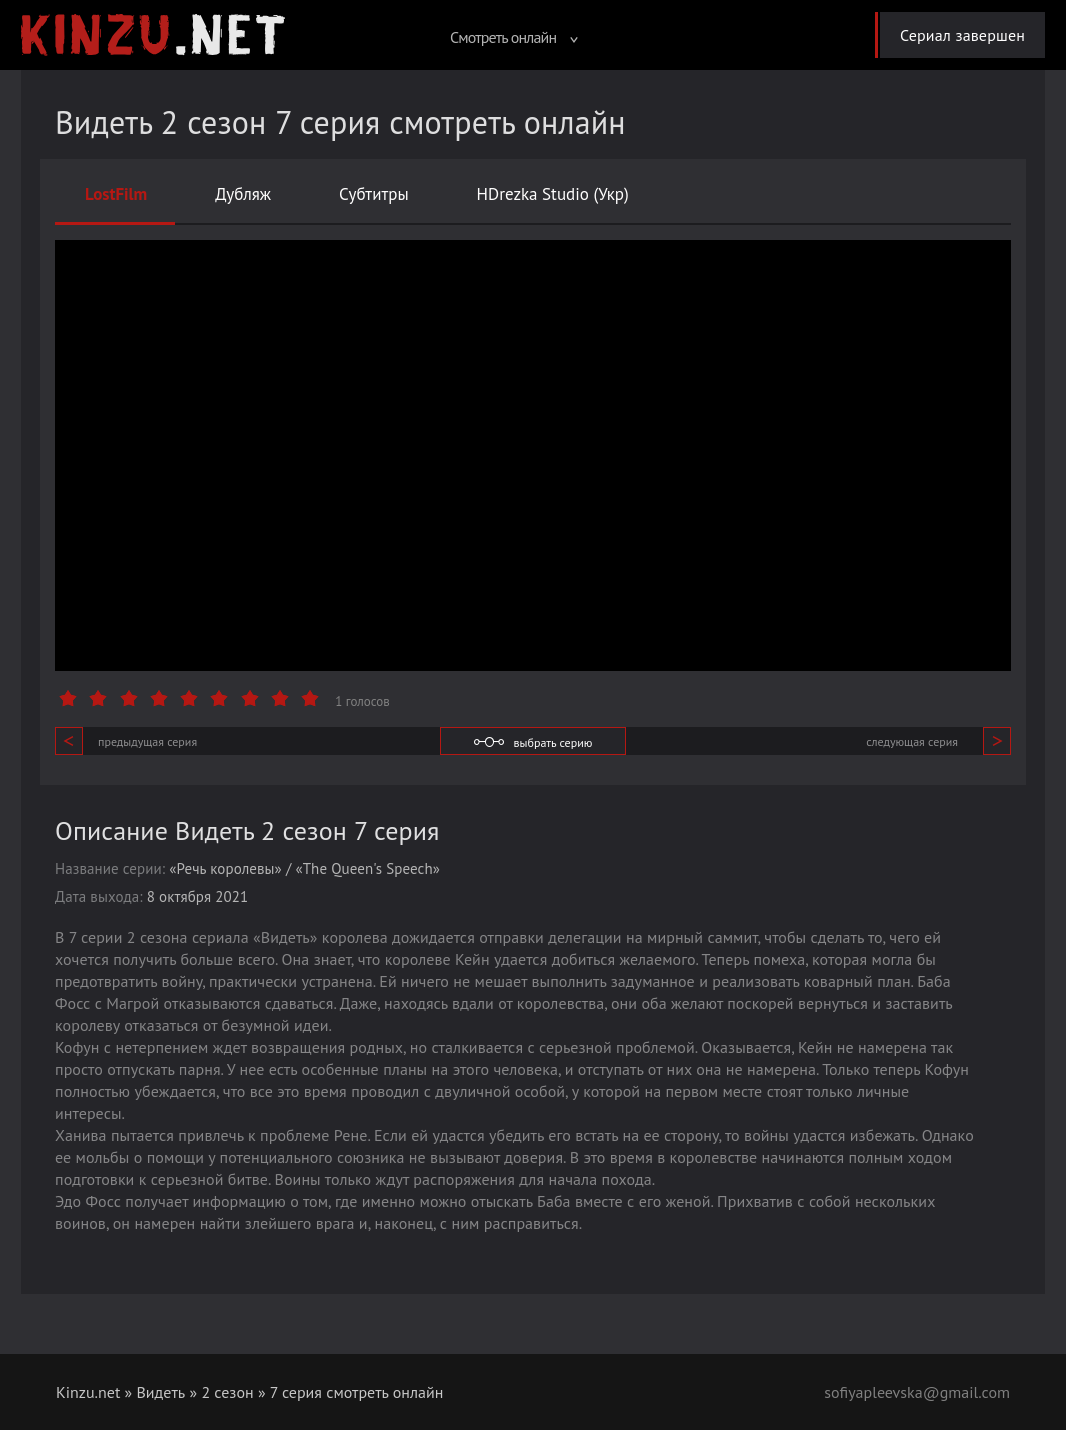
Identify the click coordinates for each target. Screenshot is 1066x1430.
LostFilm (116, 194)
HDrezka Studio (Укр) (553, 194)
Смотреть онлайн (514, 37)
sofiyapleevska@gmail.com (917, 1392)
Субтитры (374, 194)
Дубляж (243, 194)
